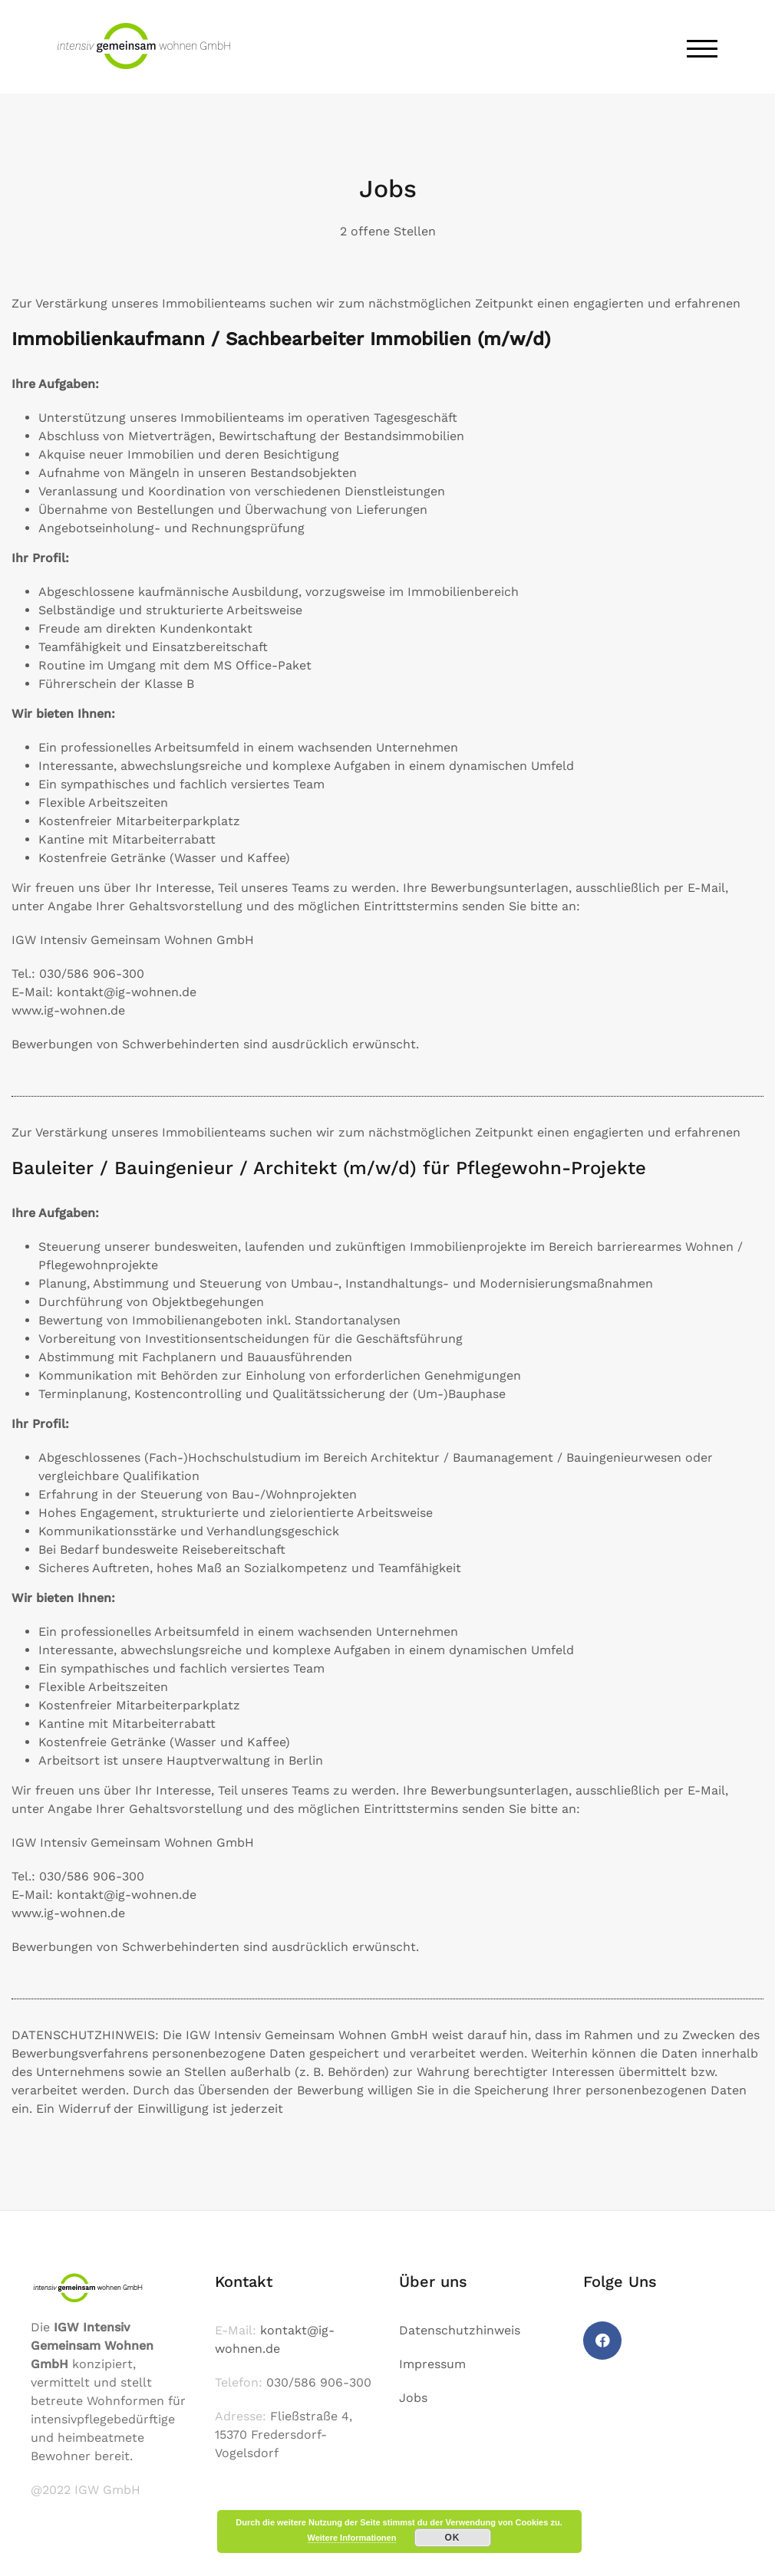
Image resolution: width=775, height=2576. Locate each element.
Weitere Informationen (352, 2537)
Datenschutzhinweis (459, 2330)
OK (452, 2537)
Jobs (413, 2397)
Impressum (432, 2364)
